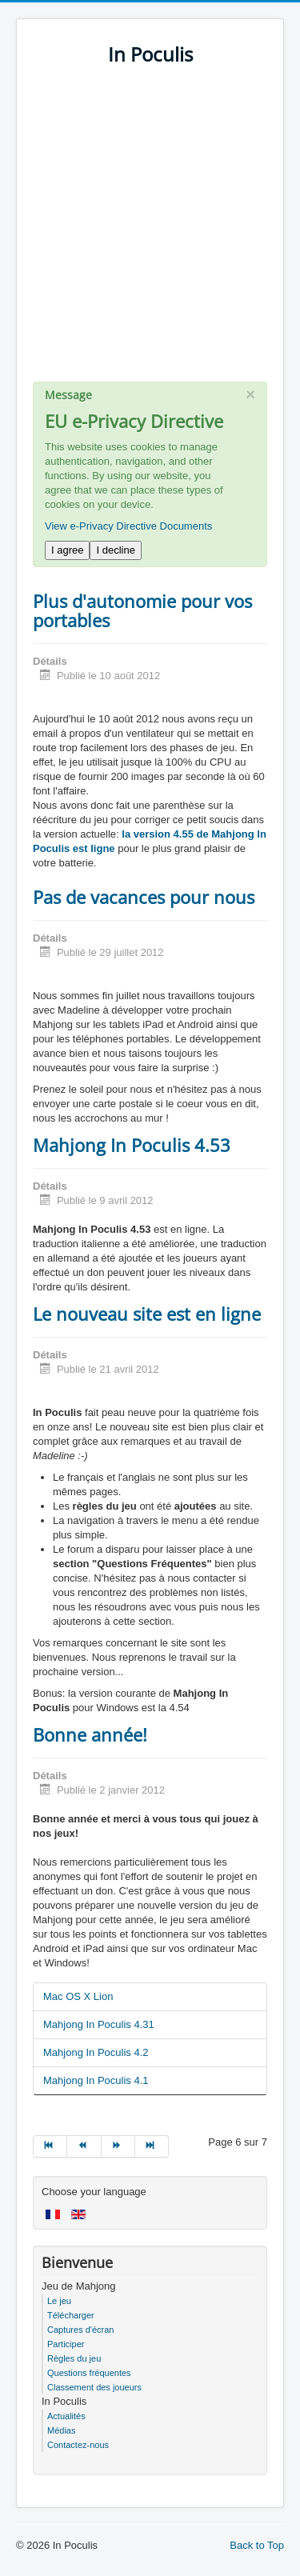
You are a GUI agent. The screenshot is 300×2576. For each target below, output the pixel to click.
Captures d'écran (80, 2329)
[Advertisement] (150, 232)
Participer (65, 2344)
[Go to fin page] (152, 2146)
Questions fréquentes (89, 2373)
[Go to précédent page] (84, 2146)
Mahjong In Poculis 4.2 (96, 2052)
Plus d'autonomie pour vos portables (142, 610)
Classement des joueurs (94, 2387)
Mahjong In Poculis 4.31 (98, 2024)
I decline (115, 550)
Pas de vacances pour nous (143, 897)
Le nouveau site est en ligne (147, 1314)
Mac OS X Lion (78, 1996)
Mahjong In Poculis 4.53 (131, 1145)
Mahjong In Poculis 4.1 (96, 2080)
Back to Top (257, 2545)
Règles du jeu (74, 2358)
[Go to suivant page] (118, 2146)
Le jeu (59, 2301)
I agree (67, 550)
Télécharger (70, 2315)
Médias (61, 2430)
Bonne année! (90, 1734)
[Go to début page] (50, 2146)
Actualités (66, 2416)
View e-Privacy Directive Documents (128, 526)
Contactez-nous (78, 2445)
